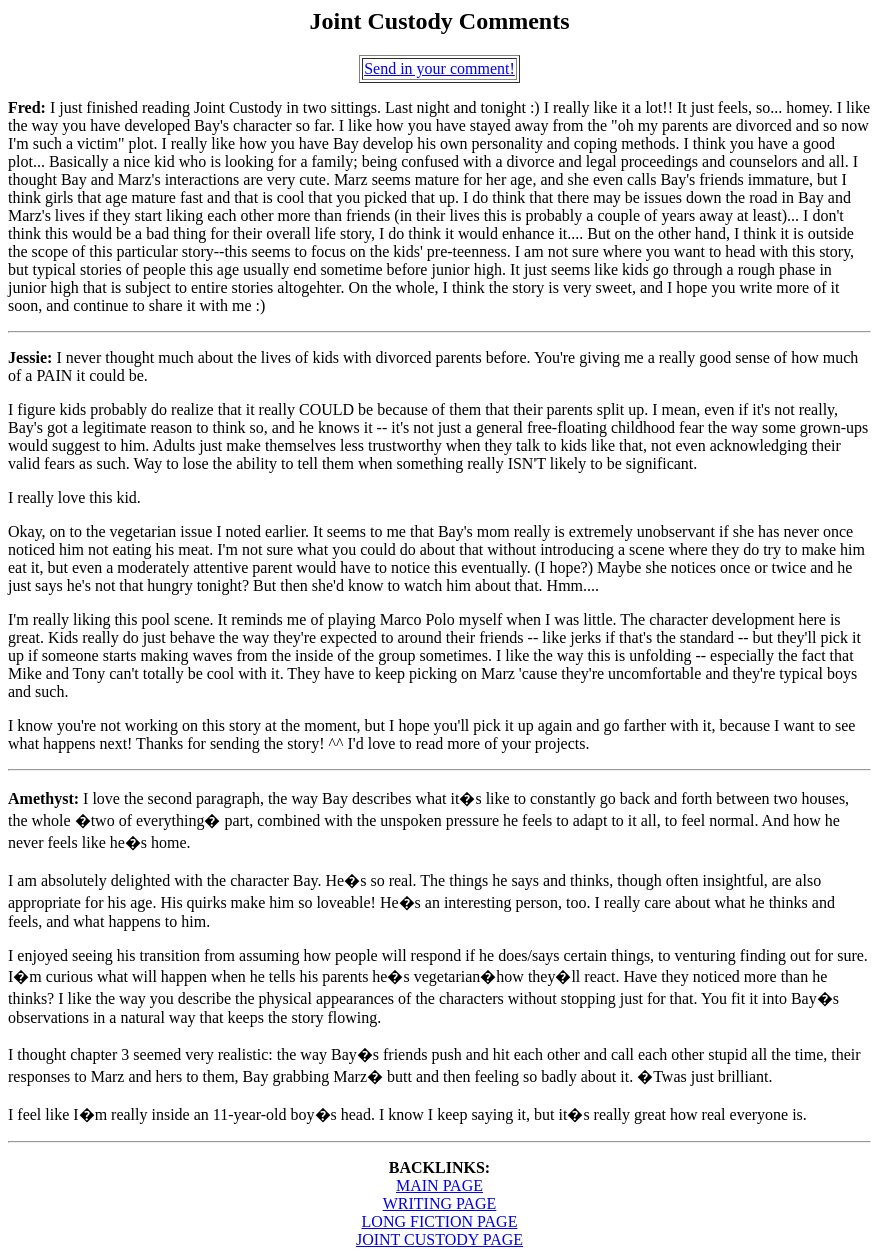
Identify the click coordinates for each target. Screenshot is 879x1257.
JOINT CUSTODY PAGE (439, 1239)
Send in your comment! (439, 68)
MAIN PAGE (439, 1185)
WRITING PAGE (440, 1203)
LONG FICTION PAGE (440, 1221)
